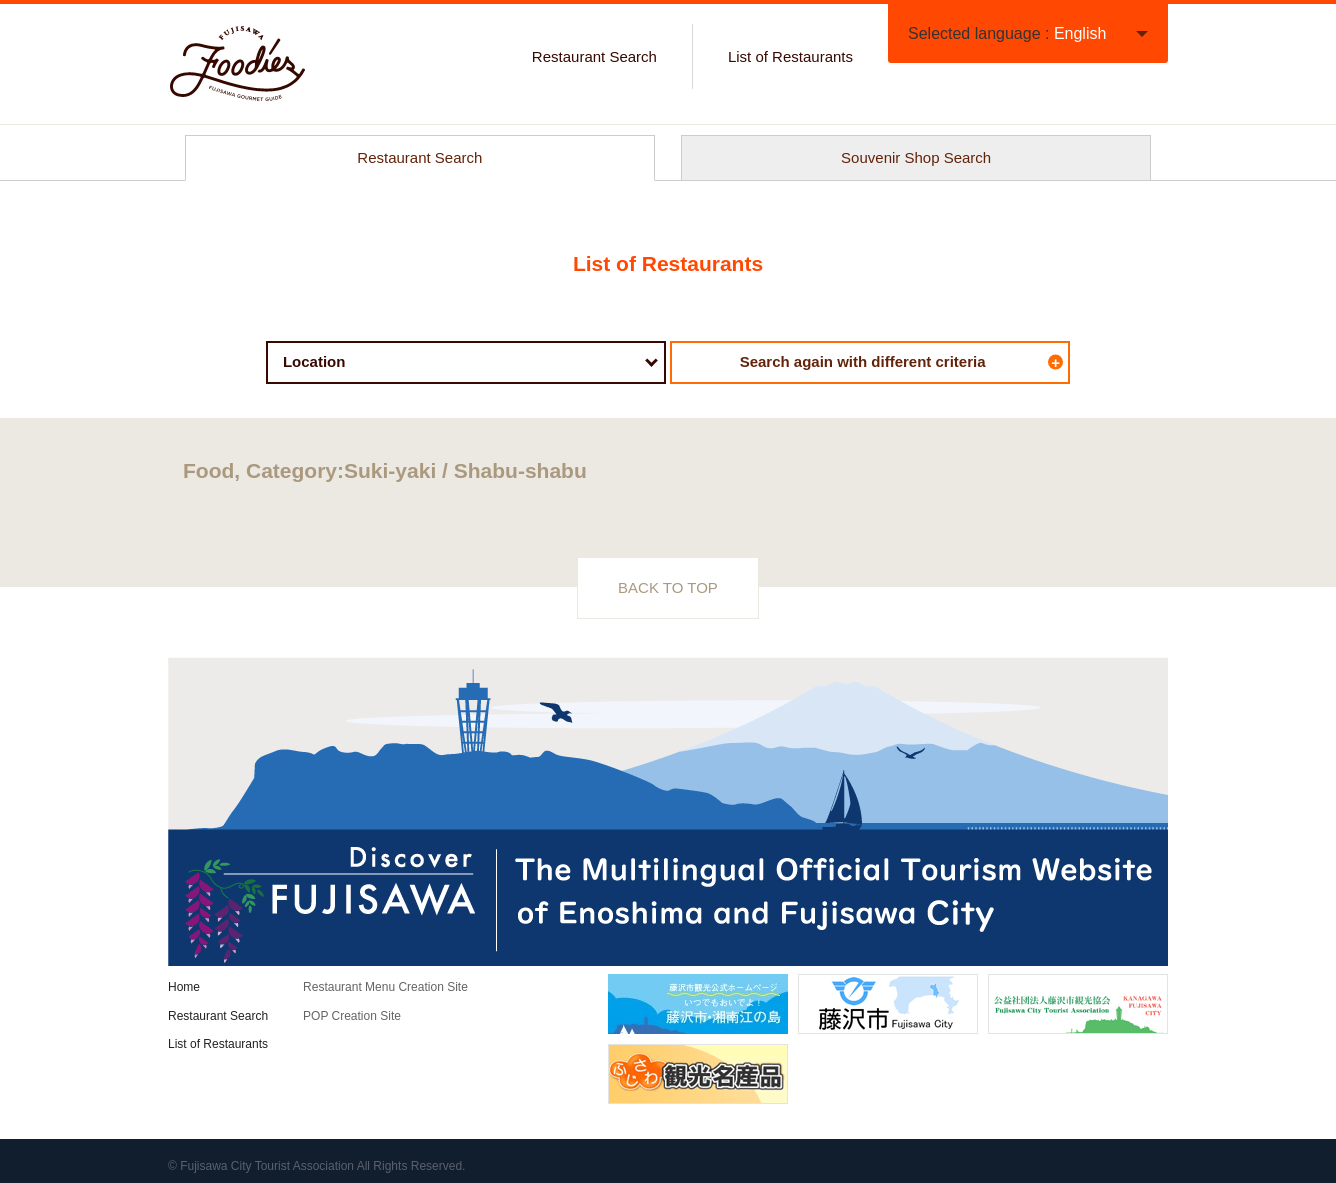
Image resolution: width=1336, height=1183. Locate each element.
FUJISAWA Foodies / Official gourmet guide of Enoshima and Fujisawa (238, 64)
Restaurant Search (594, 56)
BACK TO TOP (668, 587)
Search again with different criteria (901, 362)
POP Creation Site (352, 1016)
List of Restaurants (790, 56)
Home (184, 987)
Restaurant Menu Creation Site (385, 987)
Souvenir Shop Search (916, 157)
